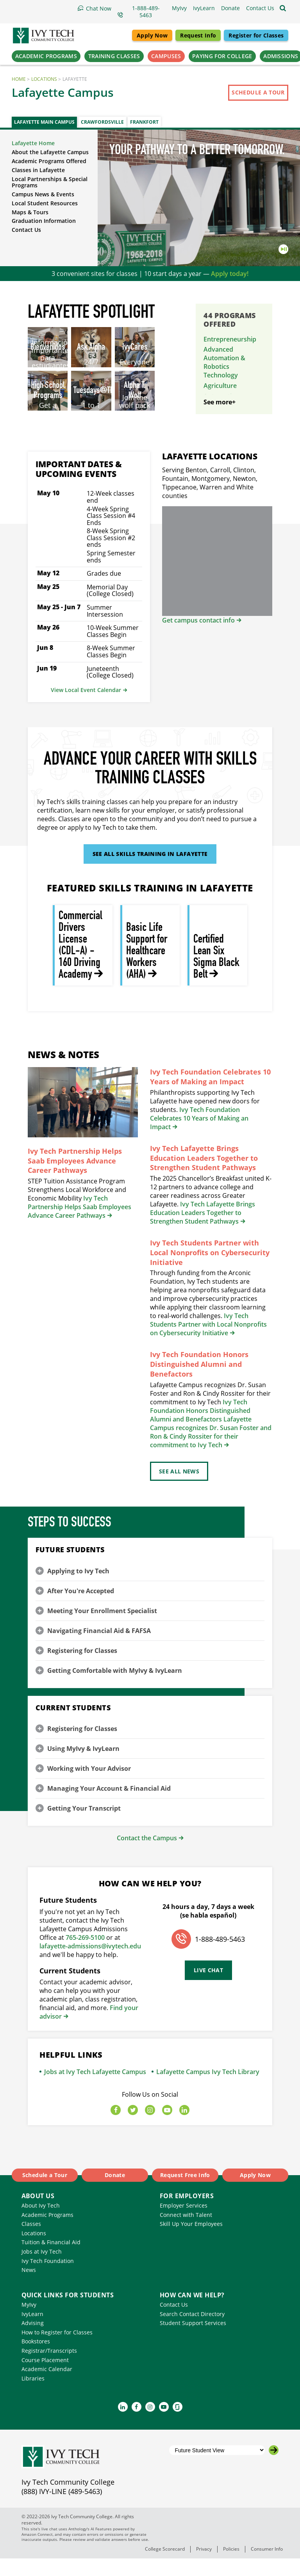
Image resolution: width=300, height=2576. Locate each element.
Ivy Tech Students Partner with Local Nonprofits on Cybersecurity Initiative (210, 1270)
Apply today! (229, 273)
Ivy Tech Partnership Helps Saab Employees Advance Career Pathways (75, 1178)
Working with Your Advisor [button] (89, 1786)
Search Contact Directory (192, 2331)
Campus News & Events (43, 194)
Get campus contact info (198, 637)
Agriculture (220, 385)
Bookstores (35, 2359)
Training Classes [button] (114, 56)
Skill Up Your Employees (191, 2241)
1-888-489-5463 (220, 1956)
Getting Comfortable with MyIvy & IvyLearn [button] (114, 1688)
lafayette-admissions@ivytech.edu (90, 1963)
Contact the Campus (147, 1855)
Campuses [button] (166, 56)
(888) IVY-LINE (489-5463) (61, 2509)
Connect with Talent (186, 2232)
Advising (32, 2340)
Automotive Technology (221, 400)
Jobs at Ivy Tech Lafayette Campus (95, 2089)
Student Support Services (193, 2340)
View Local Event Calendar (86, 707)
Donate (115, 2192)
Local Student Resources (45, 203)
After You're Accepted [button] (80, 1608)
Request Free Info (185, 2192)
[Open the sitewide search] (282, 8)
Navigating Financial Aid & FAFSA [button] (99, 1648)
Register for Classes (256, 35)
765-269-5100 (85, 1955)
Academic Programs (47, 2232)
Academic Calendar (46, 2386)
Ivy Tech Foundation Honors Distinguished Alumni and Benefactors (199, 1381)
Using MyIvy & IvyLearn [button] (83, 1766)
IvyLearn (32, 2331)
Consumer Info (267, 2566)
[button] (260, 8)
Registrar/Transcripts (49, 2368)
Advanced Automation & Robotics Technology (224, 362)
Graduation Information (44, 220)
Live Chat (208, 1987)
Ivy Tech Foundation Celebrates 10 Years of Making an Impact (210, 1094)
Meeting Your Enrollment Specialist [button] (102, 1628)
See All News (179, 1489)
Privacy (204, 2566)
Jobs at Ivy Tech (41, 2269)
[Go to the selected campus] (274, 2468)
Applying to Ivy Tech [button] (78, 1588)
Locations (44, 79)
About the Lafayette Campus (50, 152)
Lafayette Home (33, 143)
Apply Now (152, 35)
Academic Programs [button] (46, 56)
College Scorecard (165, 2566)
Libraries (33, 2396)
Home (19, 79)
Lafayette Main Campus (44, 122)
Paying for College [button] (222, 56)
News (28, 2287)
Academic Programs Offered (49, 161)
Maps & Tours (30, 212)
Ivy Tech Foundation (47, 2278)
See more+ (220, 419)
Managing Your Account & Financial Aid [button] (109, 1806)
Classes (31, 2241)
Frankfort (144, 122)
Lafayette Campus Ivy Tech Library (207, 2089)
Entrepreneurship (230, 339)
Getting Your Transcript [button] (84, 1826)
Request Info (198, 35)
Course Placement (45, 2377)
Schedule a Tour (258, 92)
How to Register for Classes (57, 2350)
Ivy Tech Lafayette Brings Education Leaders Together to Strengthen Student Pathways (204, 1175)
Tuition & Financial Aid (50, 2259)
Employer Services (183, 2223)
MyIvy (28, 2322)
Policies (231, 2566)
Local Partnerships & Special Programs (50, 182)
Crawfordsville (102, 122)
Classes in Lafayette (38, 170)
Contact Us (26, 229)
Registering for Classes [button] (82, 1668)
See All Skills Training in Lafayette (150, 871)
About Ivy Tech (40, 2223)
